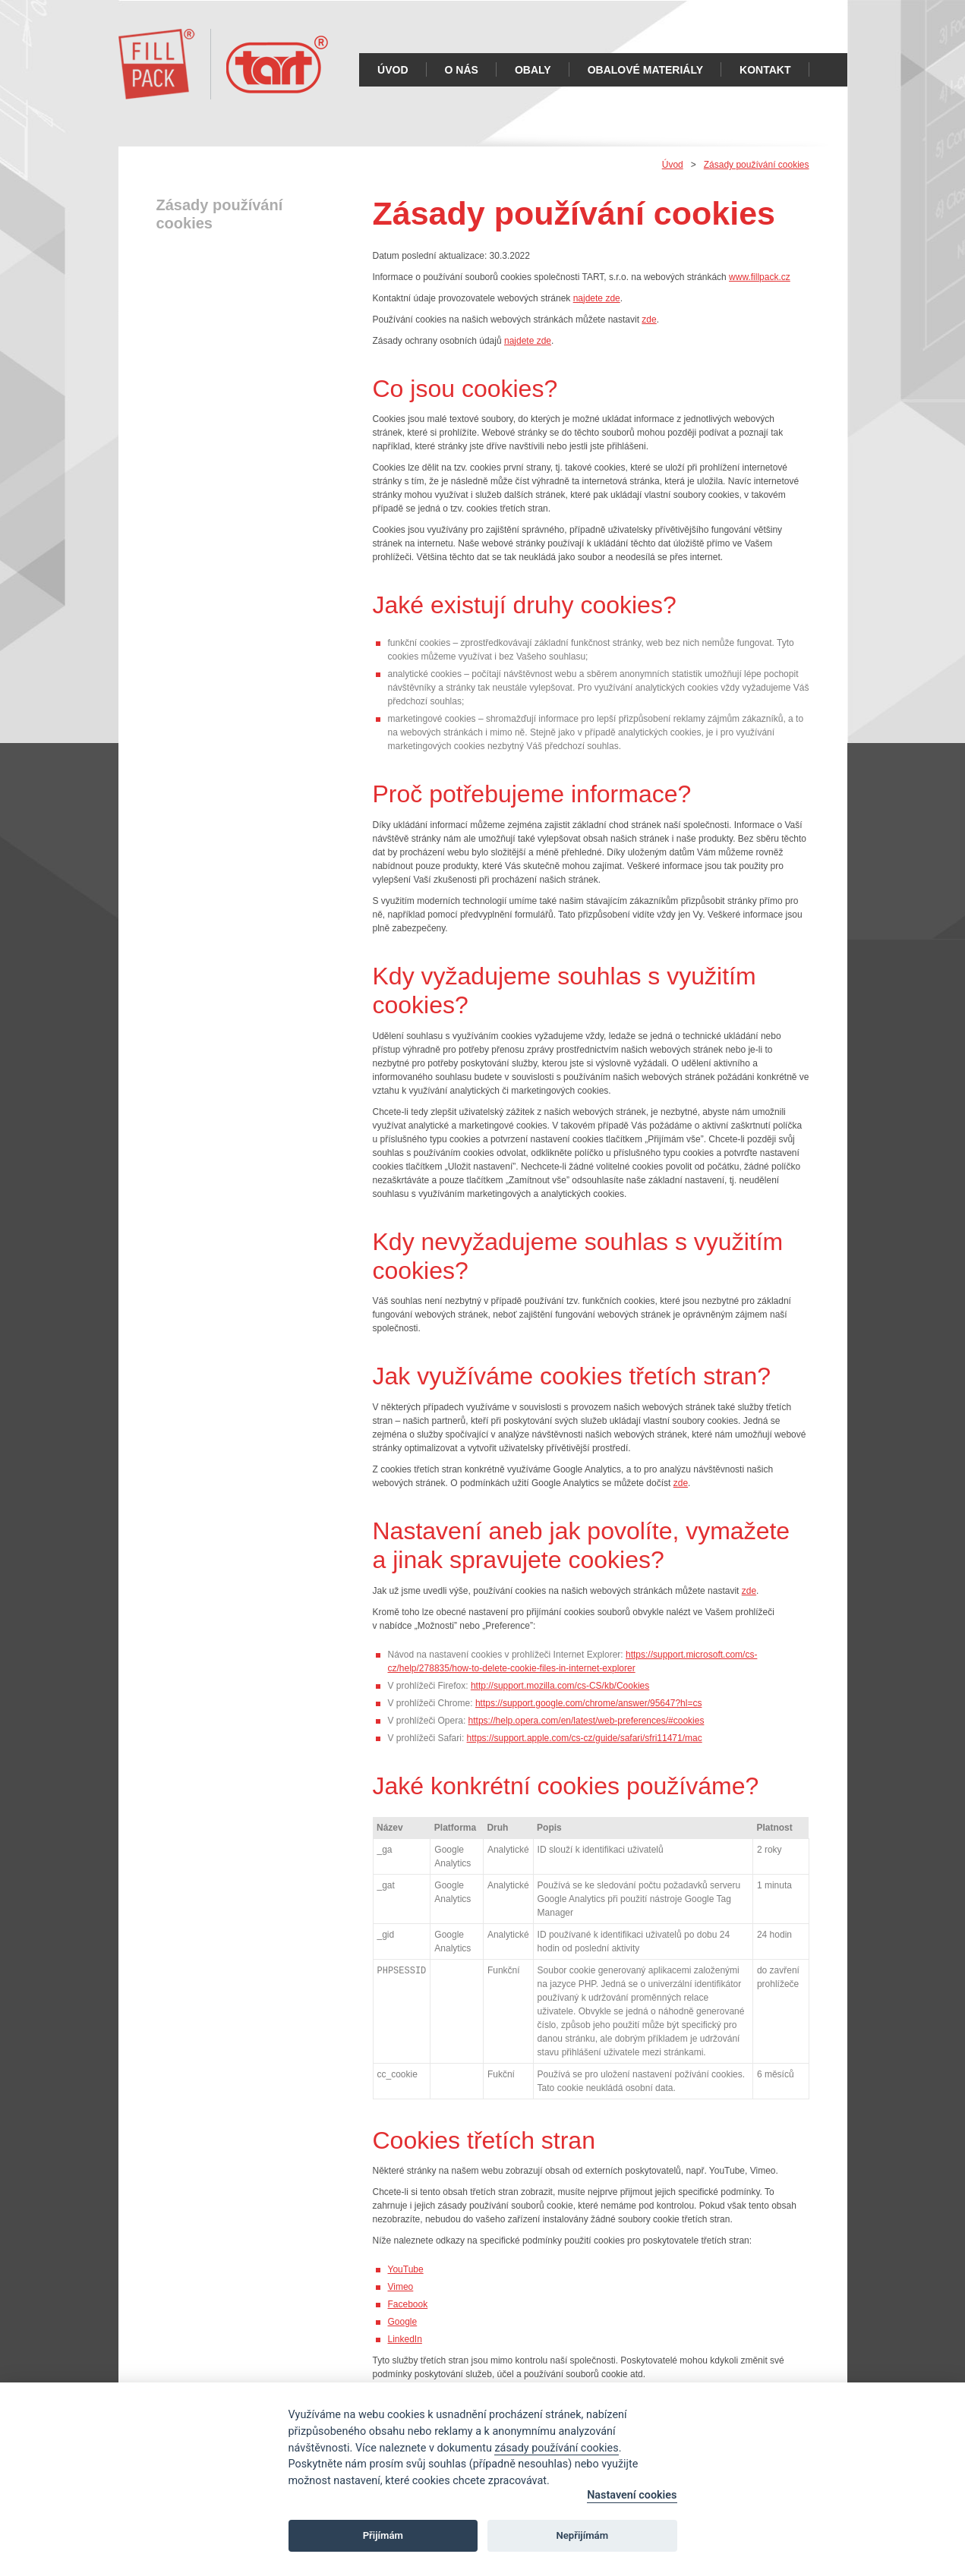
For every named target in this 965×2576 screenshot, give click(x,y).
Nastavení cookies (631, 2495)
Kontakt (765, 70)
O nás (461, 70)
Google (403, 2321)
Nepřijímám (583, 2535)
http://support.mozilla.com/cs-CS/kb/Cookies (560, 1685)
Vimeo (401, 2287)
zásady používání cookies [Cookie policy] (556, 2448)
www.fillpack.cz (759, 277)
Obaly (533, 70)
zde (649, 319)
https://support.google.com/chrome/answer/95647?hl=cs (588, 1703)
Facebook (408, 2304)
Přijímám (383, 2535)
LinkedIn (405, 2339)
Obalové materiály (645, 70)
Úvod (392, 70)
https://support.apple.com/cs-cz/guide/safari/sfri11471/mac (584, 1738)
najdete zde (596, 298)
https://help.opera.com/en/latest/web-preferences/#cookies (586, 1720)
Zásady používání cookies (756, 164)
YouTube (406, 2269)
